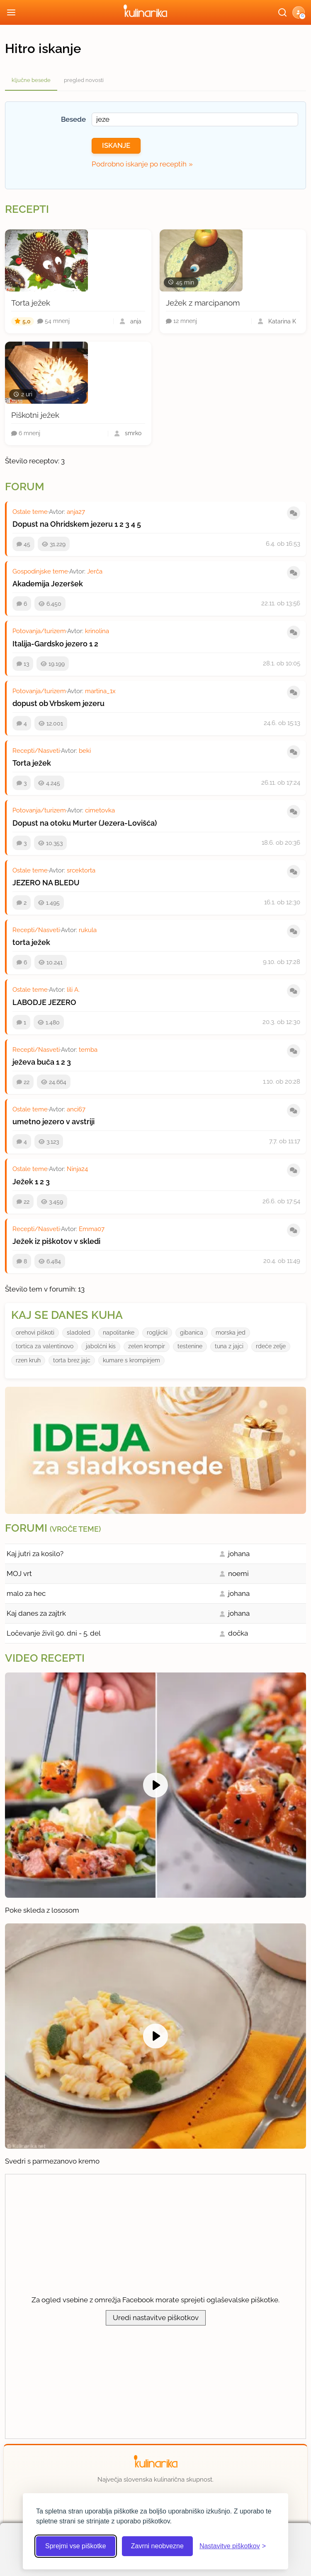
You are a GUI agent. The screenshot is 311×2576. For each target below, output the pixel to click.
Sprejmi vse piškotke (75, 2545)
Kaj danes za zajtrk (36, 1613)
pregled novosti (84, 80)
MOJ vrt (19, 1573)
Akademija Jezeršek (47, 583)
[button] (298, 12)
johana (239, 1553)
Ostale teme (30, 512)
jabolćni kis (101, 1346)
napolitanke (118, 1332)
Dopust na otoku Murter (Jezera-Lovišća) (84, 823)
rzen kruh (28, 1360)
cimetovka (100, 810)
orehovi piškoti (35, 1332)
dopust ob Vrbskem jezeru (58, 703)
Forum (24, 486)
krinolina (97, 631)
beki (85, 750)
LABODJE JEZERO (44, 1002)
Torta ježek (30, 302)
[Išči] (282, 12)
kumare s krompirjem (131, 1360)
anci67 (76, 1109)
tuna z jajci (229, 1346)
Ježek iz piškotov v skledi (56, 1241)
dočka (238, 1633)
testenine (189, 1346)
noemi (238, 1573)
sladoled (78, 1332)
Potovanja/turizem (39, 631)
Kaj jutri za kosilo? (35, 1553)
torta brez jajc (71, 1360)
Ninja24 (77, 1169)
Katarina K (282, 321)
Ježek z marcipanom (203, 302)
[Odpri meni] (11, 12)
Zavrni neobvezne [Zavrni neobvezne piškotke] (157, 2545)
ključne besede (31, 80)
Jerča (94, 571)
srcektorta (81, 870)
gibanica (191, 1332)
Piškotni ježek (35, 414)
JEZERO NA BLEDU (46, 882)
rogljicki (157, 1332)
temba (88, 1049)
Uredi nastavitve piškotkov (156, 2317)
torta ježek (31, 942)
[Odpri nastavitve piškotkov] (232, 2546)
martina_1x (100, 691)
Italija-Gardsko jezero (49, 643)
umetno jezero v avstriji (53, 1121)
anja (135, 321)
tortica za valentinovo (44, 1346)
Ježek (22, 1181)
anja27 (76, 512)
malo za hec (26, 1593)
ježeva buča (33, 1062)
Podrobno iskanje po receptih (139, 164)
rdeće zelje (271, 1346)
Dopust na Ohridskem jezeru (62, 524)
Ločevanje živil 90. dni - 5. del (54, 1633)
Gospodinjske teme (40, 571)
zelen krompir (146, 1346)
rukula (88, 930)
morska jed (230, 1332)
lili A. (73, 989)
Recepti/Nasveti (36, 750)
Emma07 (91, 1229)
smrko (133, 433)
